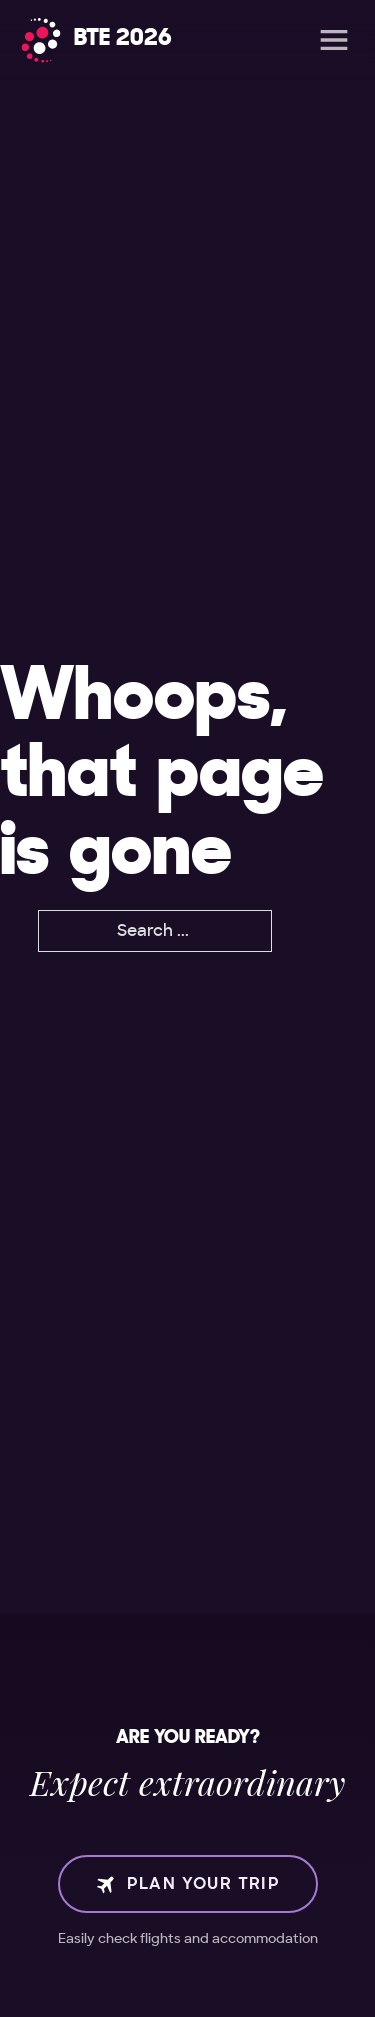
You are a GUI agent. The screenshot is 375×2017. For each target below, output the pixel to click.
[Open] (334, 40)
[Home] (97, 40)
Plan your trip (188, 1884)
